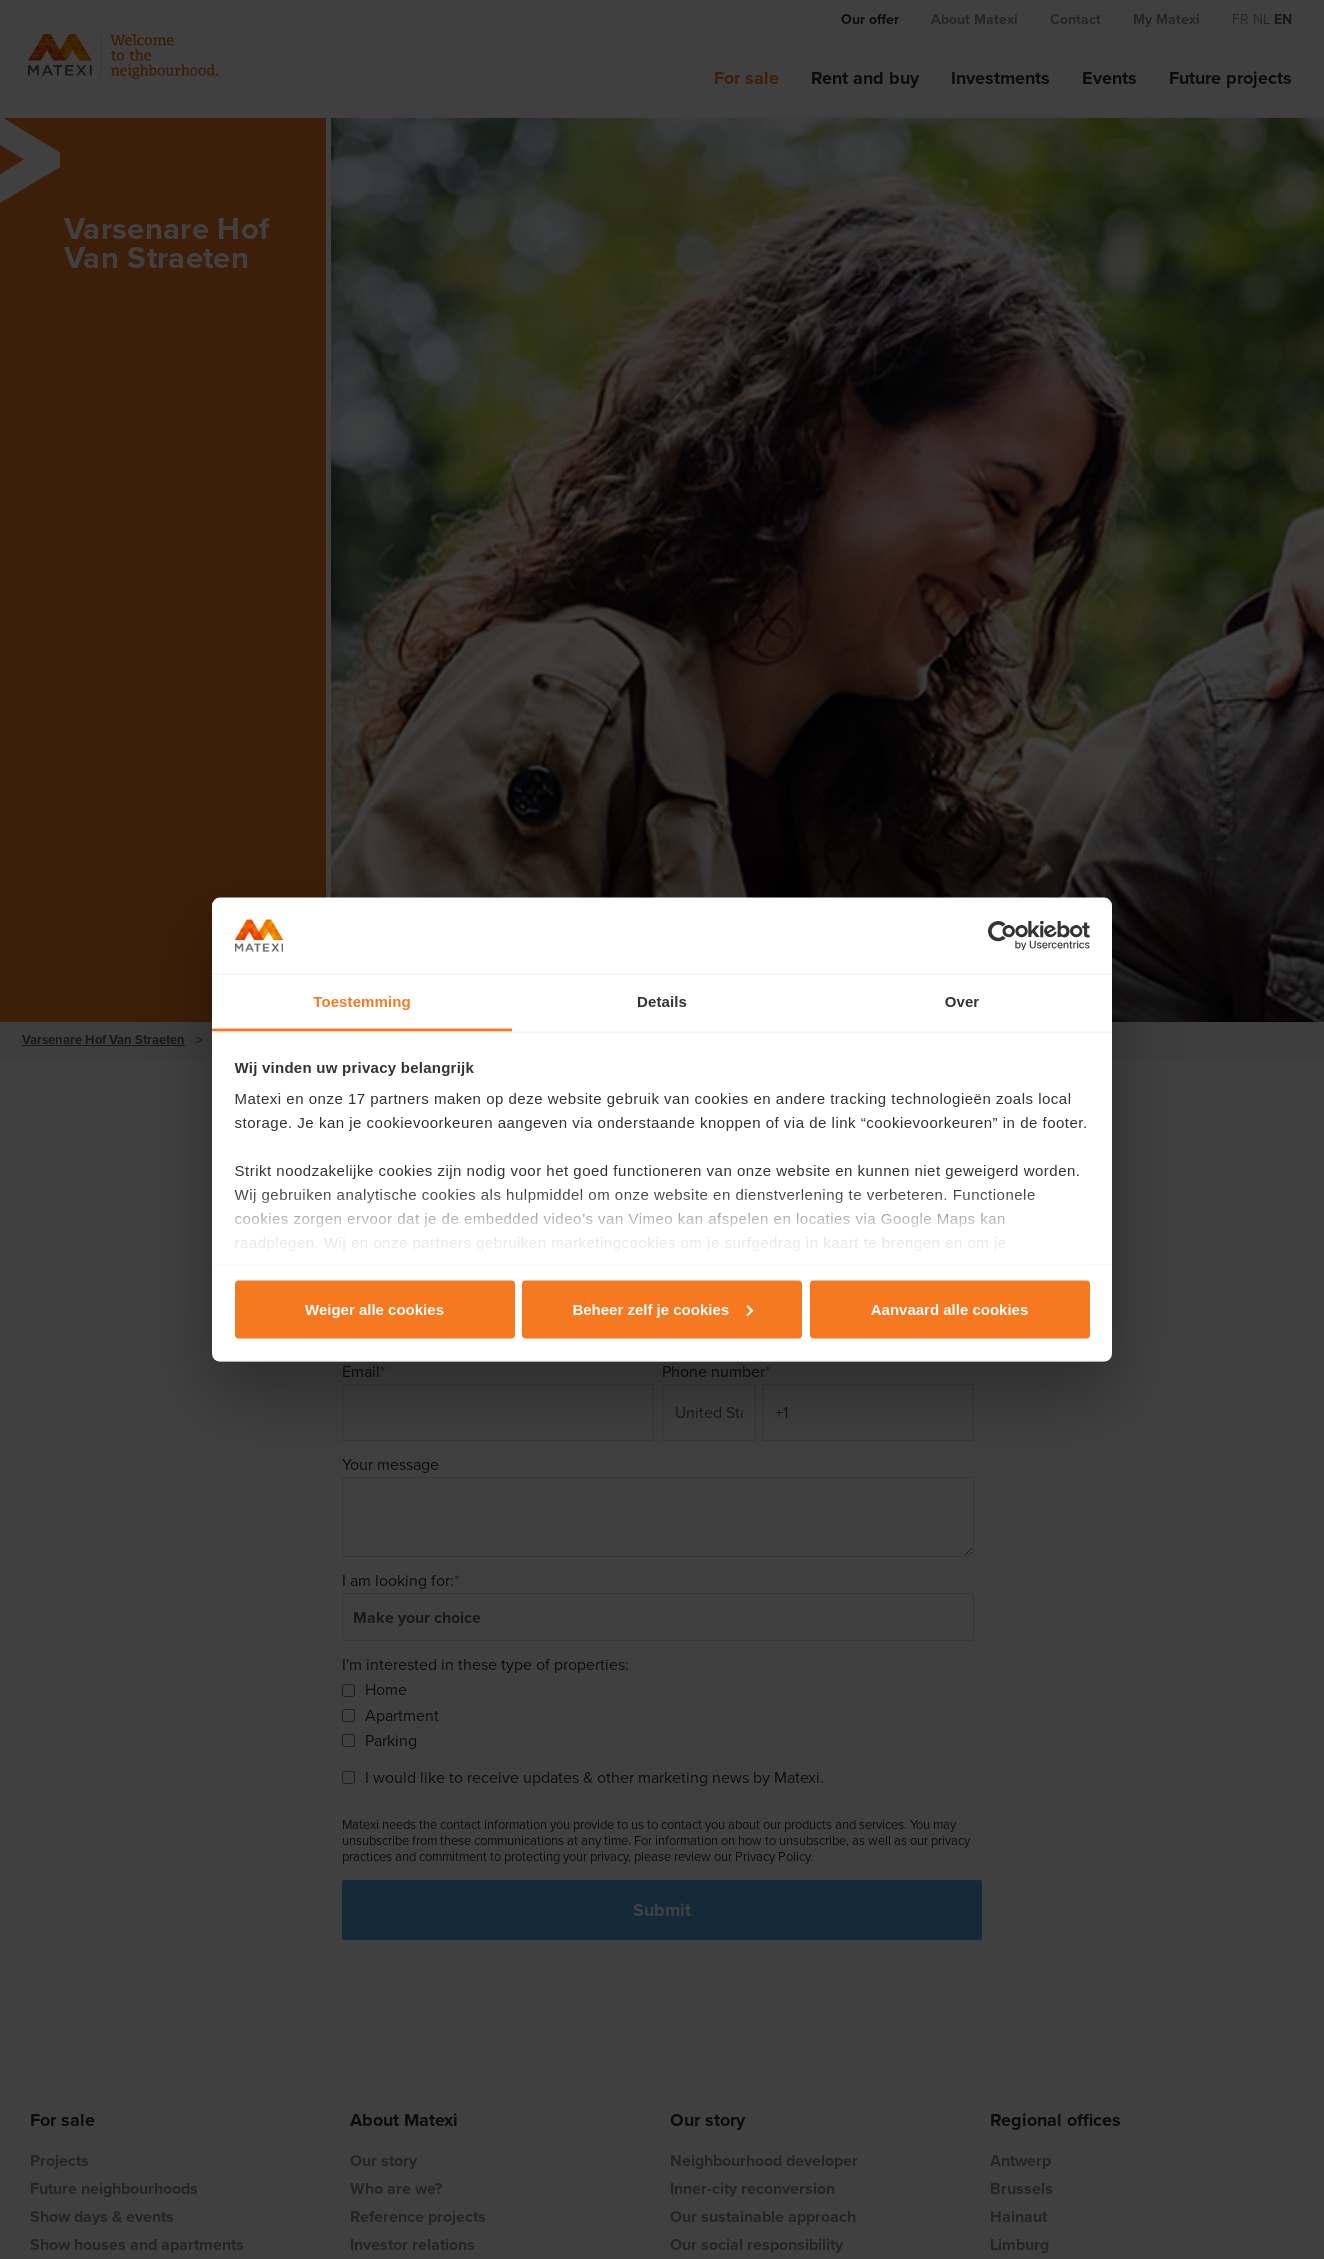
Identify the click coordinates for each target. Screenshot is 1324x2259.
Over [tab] (962, 1001)
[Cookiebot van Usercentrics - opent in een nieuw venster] (1002, 936)
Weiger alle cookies (374, 1308)
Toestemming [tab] (362, 1001)
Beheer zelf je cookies (662, 1308)
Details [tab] (662, 1001)
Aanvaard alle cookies (950, 1308)
